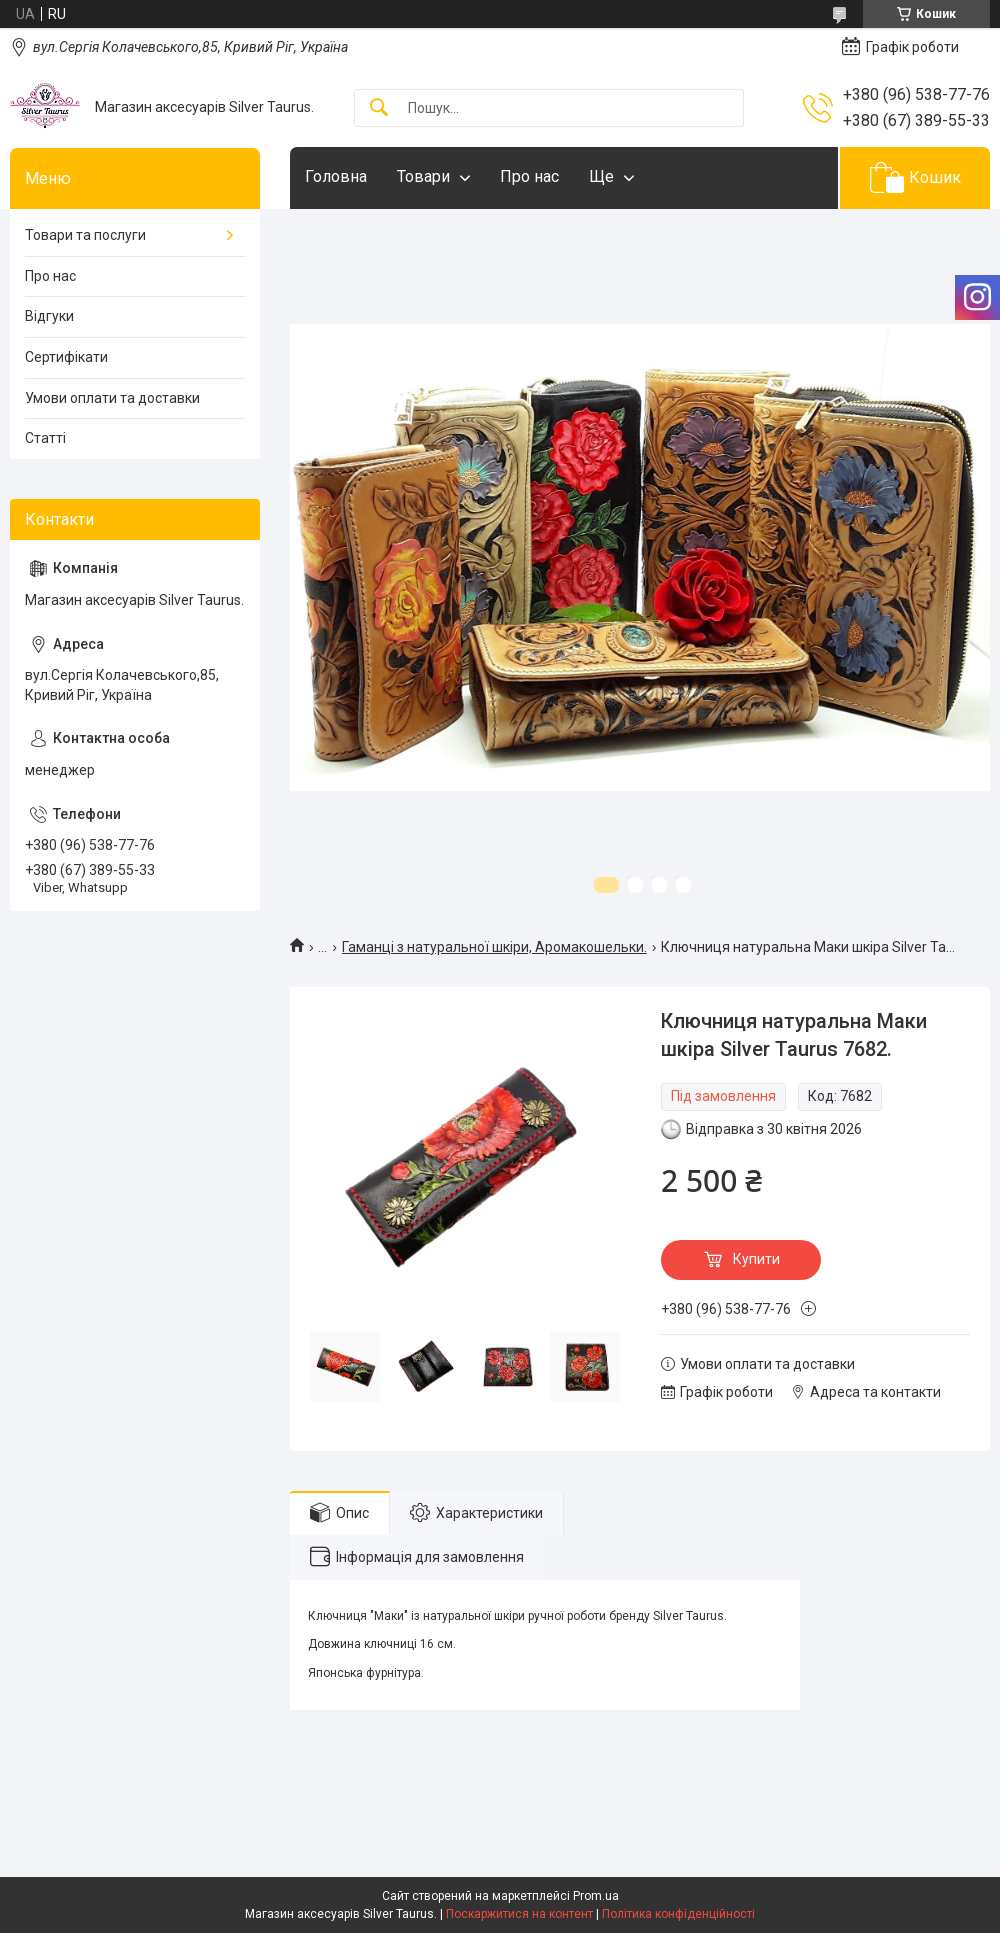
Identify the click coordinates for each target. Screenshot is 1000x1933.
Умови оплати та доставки (112, 398)
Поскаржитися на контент (519, 1914)
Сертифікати (66, 357)
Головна (336, 176)
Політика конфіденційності (678, 1914)
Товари (423, 176)
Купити (756, 1259)
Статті (45, 438)
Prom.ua (596, 1896)
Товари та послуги (85, 235)
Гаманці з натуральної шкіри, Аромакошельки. (494, 947)
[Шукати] (379, 108)
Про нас (529, 176)
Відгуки (49, 316)
